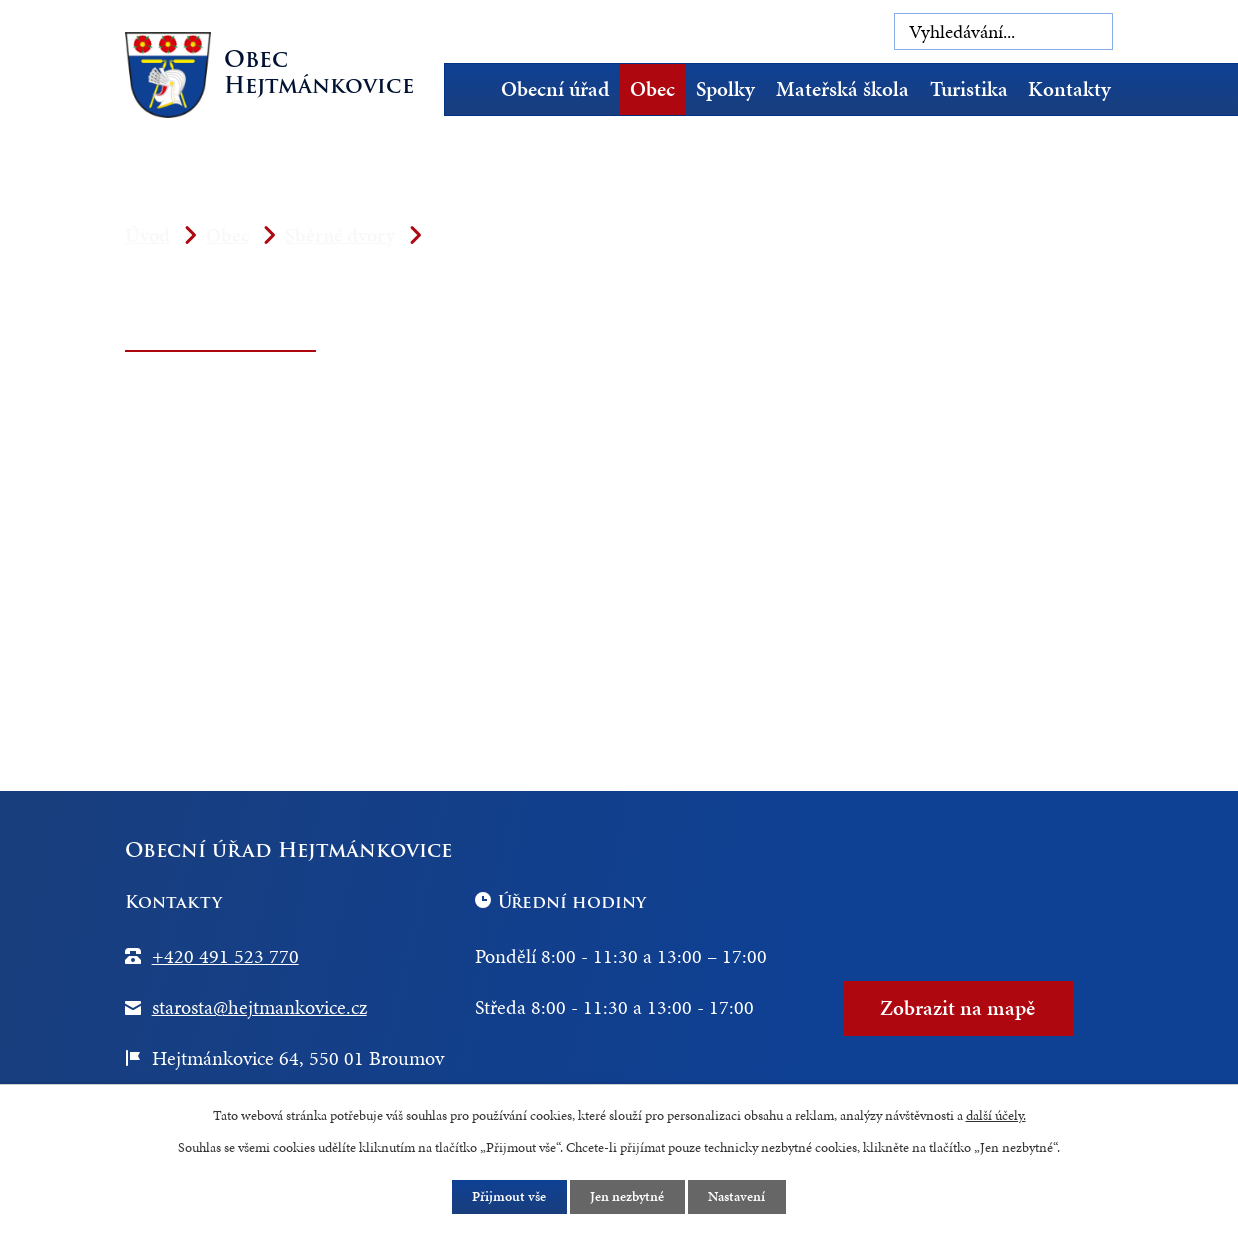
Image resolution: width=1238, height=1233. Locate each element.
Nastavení (738, 1196)
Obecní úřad (555, 89)
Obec (652, 89)
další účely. (996, 1114)
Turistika (969, 89)
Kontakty (1069, 89)
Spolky (725, 89)
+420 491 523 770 (225, 956)
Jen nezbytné (628, 1196)
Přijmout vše (509, 1196)
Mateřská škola (842, 89)
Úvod (474, 89)
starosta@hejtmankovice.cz (259, 1007)
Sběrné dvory (340, 235)
